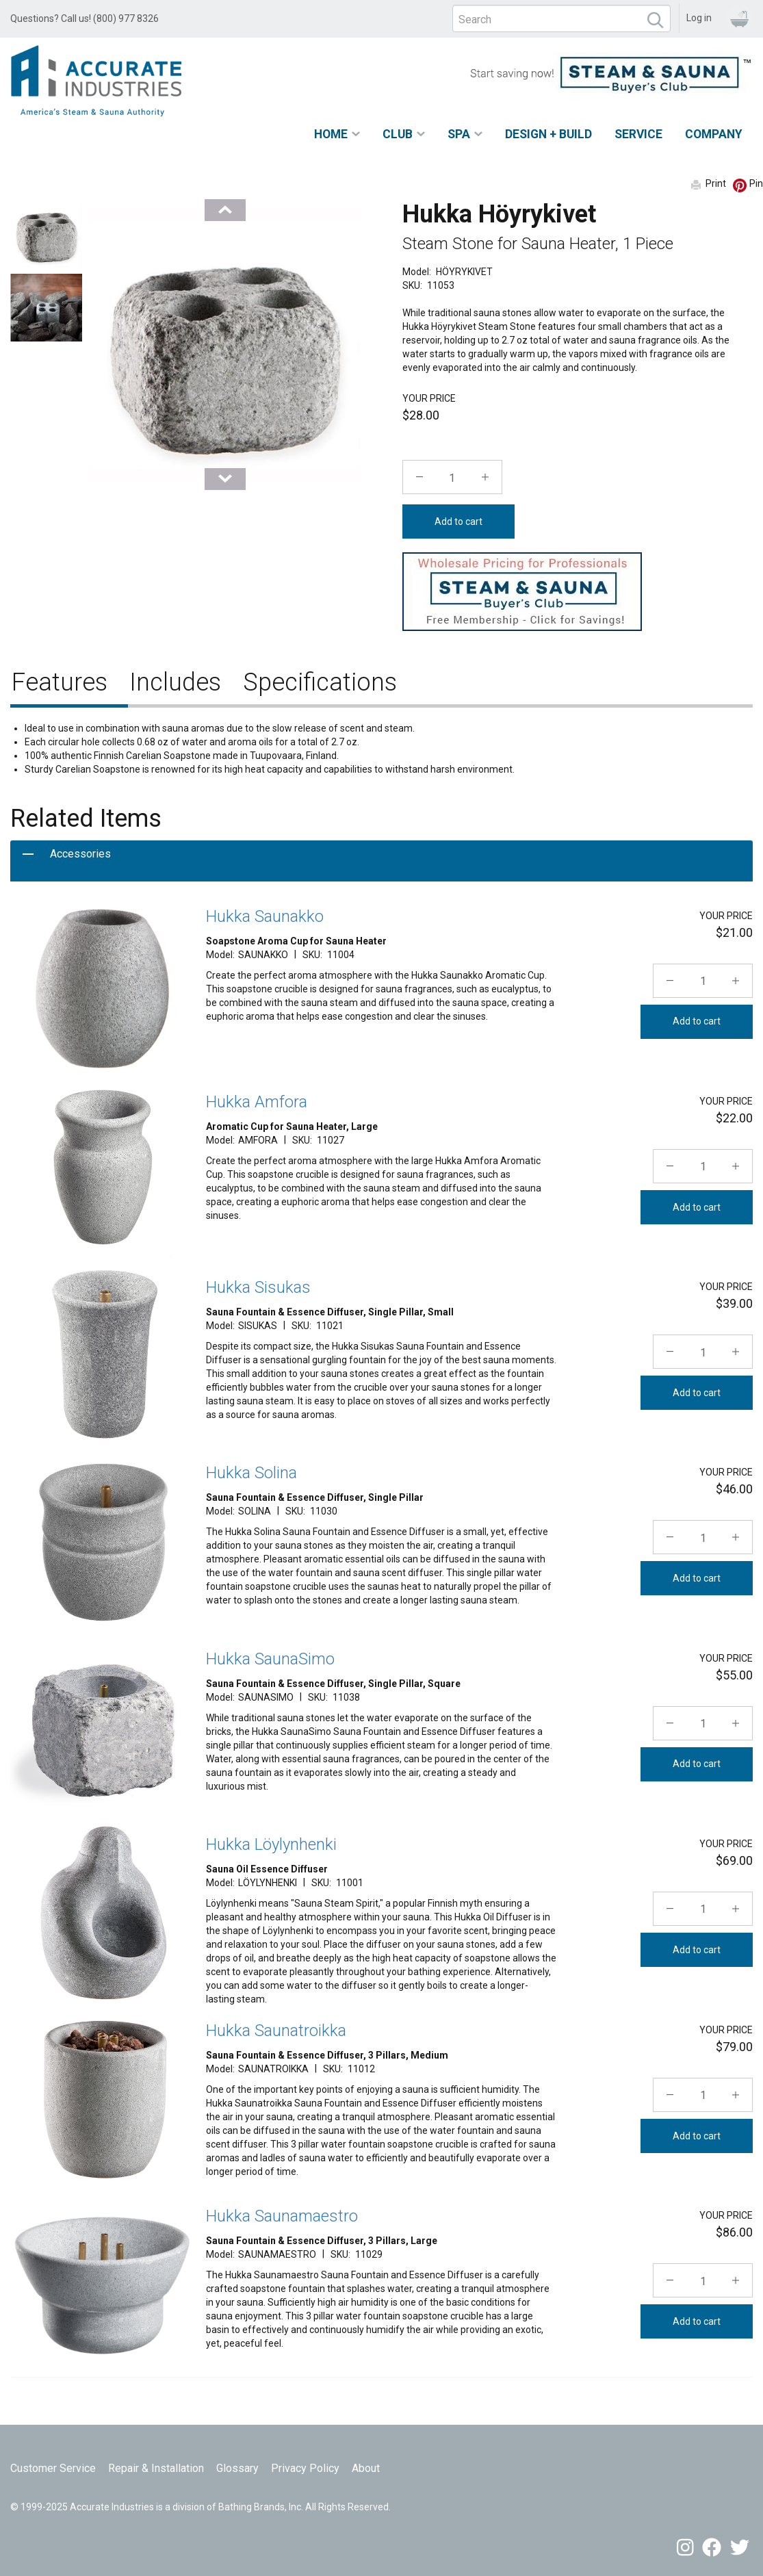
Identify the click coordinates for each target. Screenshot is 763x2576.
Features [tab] (59, 682)
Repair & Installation (156, 2468)
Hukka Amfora (256, 1101)
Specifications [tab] (320, 682)
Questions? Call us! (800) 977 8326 (84, 18)
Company (713, 134)
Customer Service (53, 2468)
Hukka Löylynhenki (271, 1844)
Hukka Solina (251, 1472)
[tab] (381, 860)
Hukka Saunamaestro (282, 2216)
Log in (699, 17)
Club (398, 134)
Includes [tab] (175, 682)
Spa (459, 134)
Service (638, 134)
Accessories (80, 853)
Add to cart (458, 521)
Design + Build (548, 134)
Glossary (237, 2468)
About (366, 2468)
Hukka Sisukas (258, 1287)
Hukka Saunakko (265, 916)
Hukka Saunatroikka (276, 2030)
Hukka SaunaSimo (270, 1659)
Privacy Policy (305, 2468)
